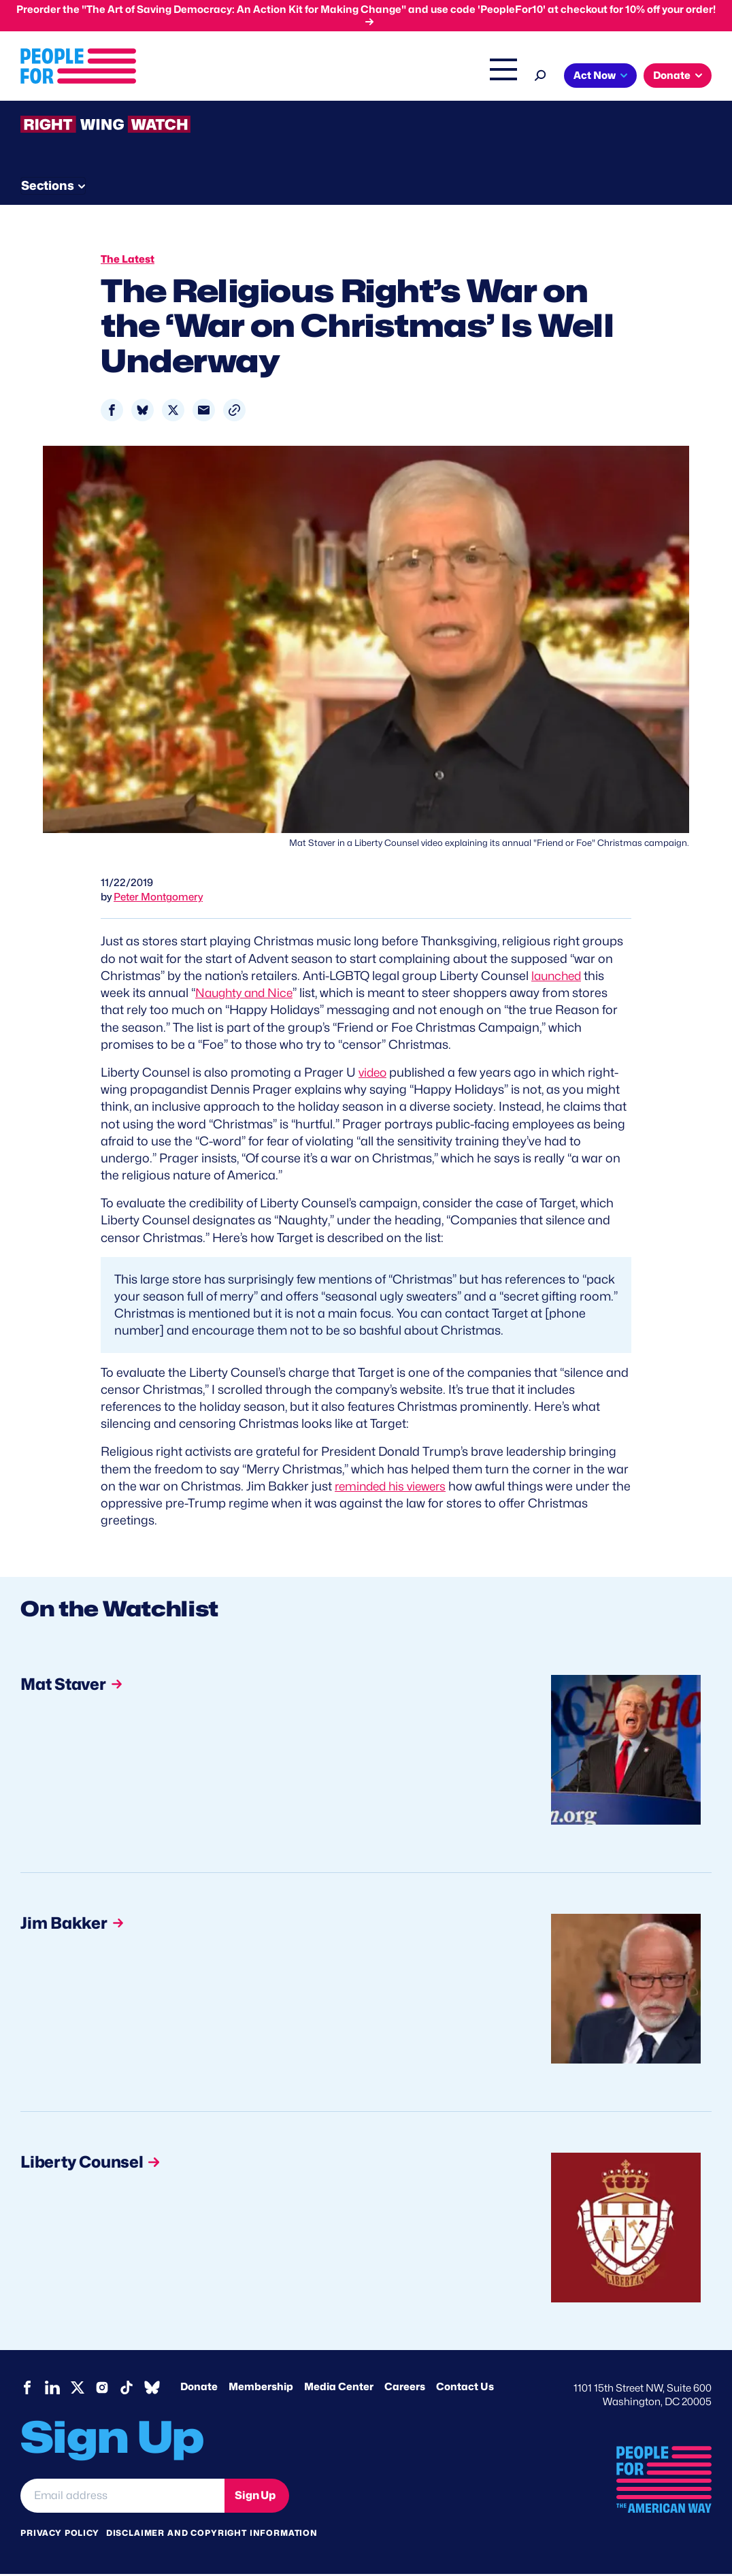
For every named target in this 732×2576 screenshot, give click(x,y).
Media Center (338, 2389)
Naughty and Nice (247, 995)
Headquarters (430, 77)
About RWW (278, 184)
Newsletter (372, 184)
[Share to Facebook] (112, 413)
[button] (234, 413)
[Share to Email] (204, 413)
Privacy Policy (59, 2535)
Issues (355, 77)
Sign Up (255, 2497)
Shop (655, 77)
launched (558, 978)
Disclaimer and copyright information (212, 2535)
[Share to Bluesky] (142, 413)
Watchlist (198, 184)
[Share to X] (173, 413)
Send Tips (463, 184)
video (374, 1074)
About (299, 77)
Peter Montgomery (158, 900)
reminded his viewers (394, 1488)
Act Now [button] (65, 104)
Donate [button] (142, 104)
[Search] (702, 74)
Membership (261, 2389)
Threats (118, 184)
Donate (199, 2389)
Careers (404, 2389)
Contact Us (465, 2389)
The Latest (603, 77)
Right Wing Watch (521, 77)
